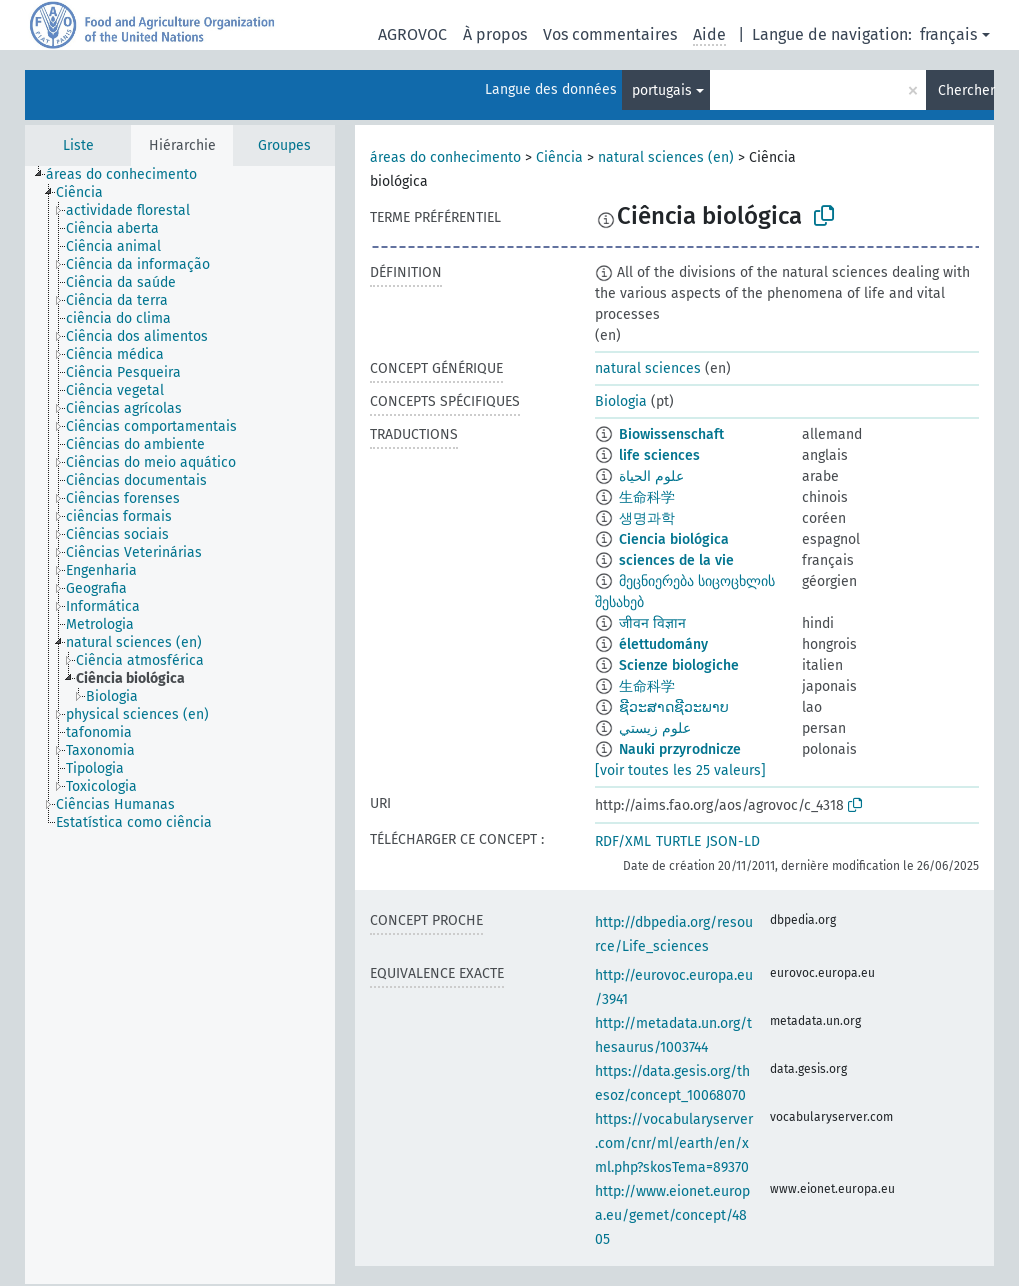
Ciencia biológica (674, 539)
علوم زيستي (655, 728)
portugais (662, 90)
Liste (78, 145)
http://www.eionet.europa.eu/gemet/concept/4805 (672, 1215)
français (948, 34)
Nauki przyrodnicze (680, 749)
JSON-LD (733, 841)
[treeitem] (130, 175)
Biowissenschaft (671, 434)
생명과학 (647, 518)
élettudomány (663, 644)
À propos (495, 34)
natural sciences (648, 368)
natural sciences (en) (666, 157)
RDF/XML (623, 841)
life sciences (659, 455)
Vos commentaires (610, 34)
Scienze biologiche (679, 665)
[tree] (180, 725)
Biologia (621, 401)
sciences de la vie (676, 560)
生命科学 (647, 497)
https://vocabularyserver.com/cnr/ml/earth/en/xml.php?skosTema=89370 (674, 1143)
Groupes (284, 145)
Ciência (559, 157)
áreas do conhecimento (445, 157)
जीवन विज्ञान (652, 623)
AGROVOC (412, 34)
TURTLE (678, 841)
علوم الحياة (651, 476)
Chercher (966, 90)
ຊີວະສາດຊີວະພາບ (674, 707)
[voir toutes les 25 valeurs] (680, 770)
